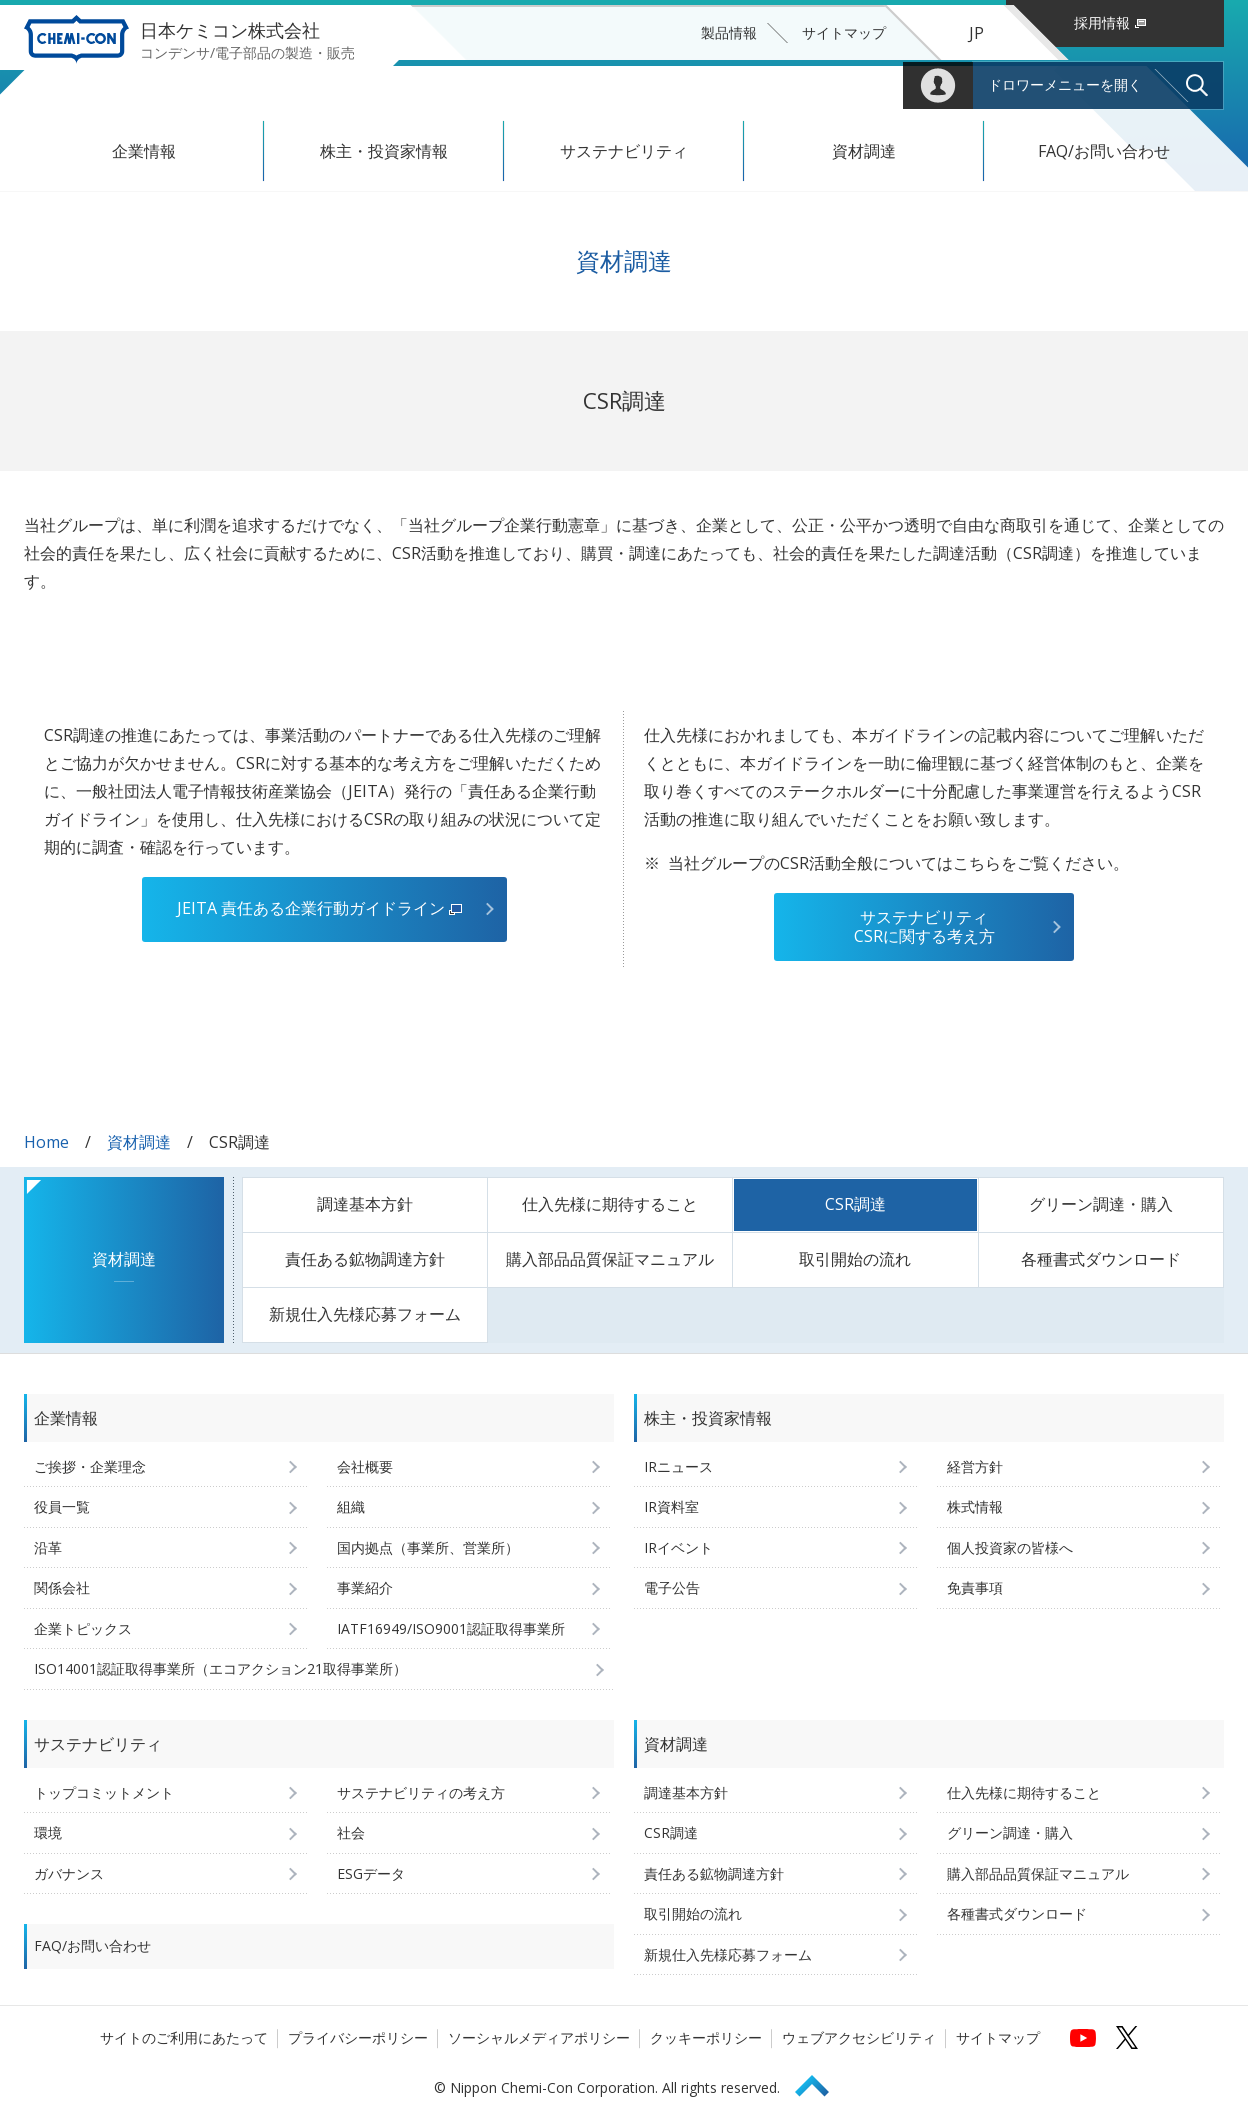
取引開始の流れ (855, 1259)
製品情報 (729, 32)
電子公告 (672, 1587)
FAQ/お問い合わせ (1104, 151)
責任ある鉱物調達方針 (365, 1259)
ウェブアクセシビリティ (859, 2037)
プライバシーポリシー (358, 2037)
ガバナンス (69, 1873)
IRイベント (678, 1547)
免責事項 (975, 1587)
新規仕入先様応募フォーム (365, 1314)
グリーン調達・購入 (1101, 1204)
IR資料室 (671, 1506)
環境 (48, 1832)
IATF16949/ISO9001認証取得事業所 (451, 1628)
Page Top (821, 2082)
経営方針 (975, 1466)
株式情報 (975, 1506)
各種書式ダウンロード (1101, 1259)
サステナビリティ (624, 151)
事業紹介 (365, 1587)
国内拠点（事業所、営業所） (428, 1547)
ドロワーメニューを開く (1065, 85)
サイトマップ (844, 32)
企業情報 (144, 151)
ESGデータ (371, 1873)
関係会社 (62, 1587)
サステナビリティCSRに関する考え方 (924, 926)
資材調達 (864, 151)
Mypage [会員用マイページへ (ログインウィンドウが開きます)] (938, 85)
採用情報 (1110, 22)
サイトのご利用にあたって (184, 2037)
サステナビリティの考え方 (421, 1792)
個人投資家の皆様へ (1010, 1547)
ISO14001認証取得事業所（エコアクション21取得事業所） (220, 1668)
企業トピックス (83, 1628)
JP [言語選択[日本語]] (976, 33)
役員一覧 (62, 1506)
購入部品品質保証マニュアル (610, 1259)
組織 (351, 1506)
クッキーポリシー (706, 2037)
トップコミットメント (104, 1792)
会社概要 (365, 1466)
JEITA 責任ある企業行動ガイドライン (319, 908)
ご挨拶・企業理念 (90, 1466)
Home (46, 1142)
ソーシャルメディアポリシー (539, 2037)
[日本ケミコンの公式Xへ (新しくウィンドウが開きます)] (1127, 2037)
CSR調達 (855, 1204)
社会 (351, 1832)
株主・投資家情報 (384, 151)
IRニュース (678, 1466)
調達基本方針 (365, 1204)
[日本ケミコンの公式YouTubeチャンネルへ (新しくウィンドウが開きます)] (1083, 2037)
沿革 (48, 1547)
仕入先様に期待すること (610, 1204)
